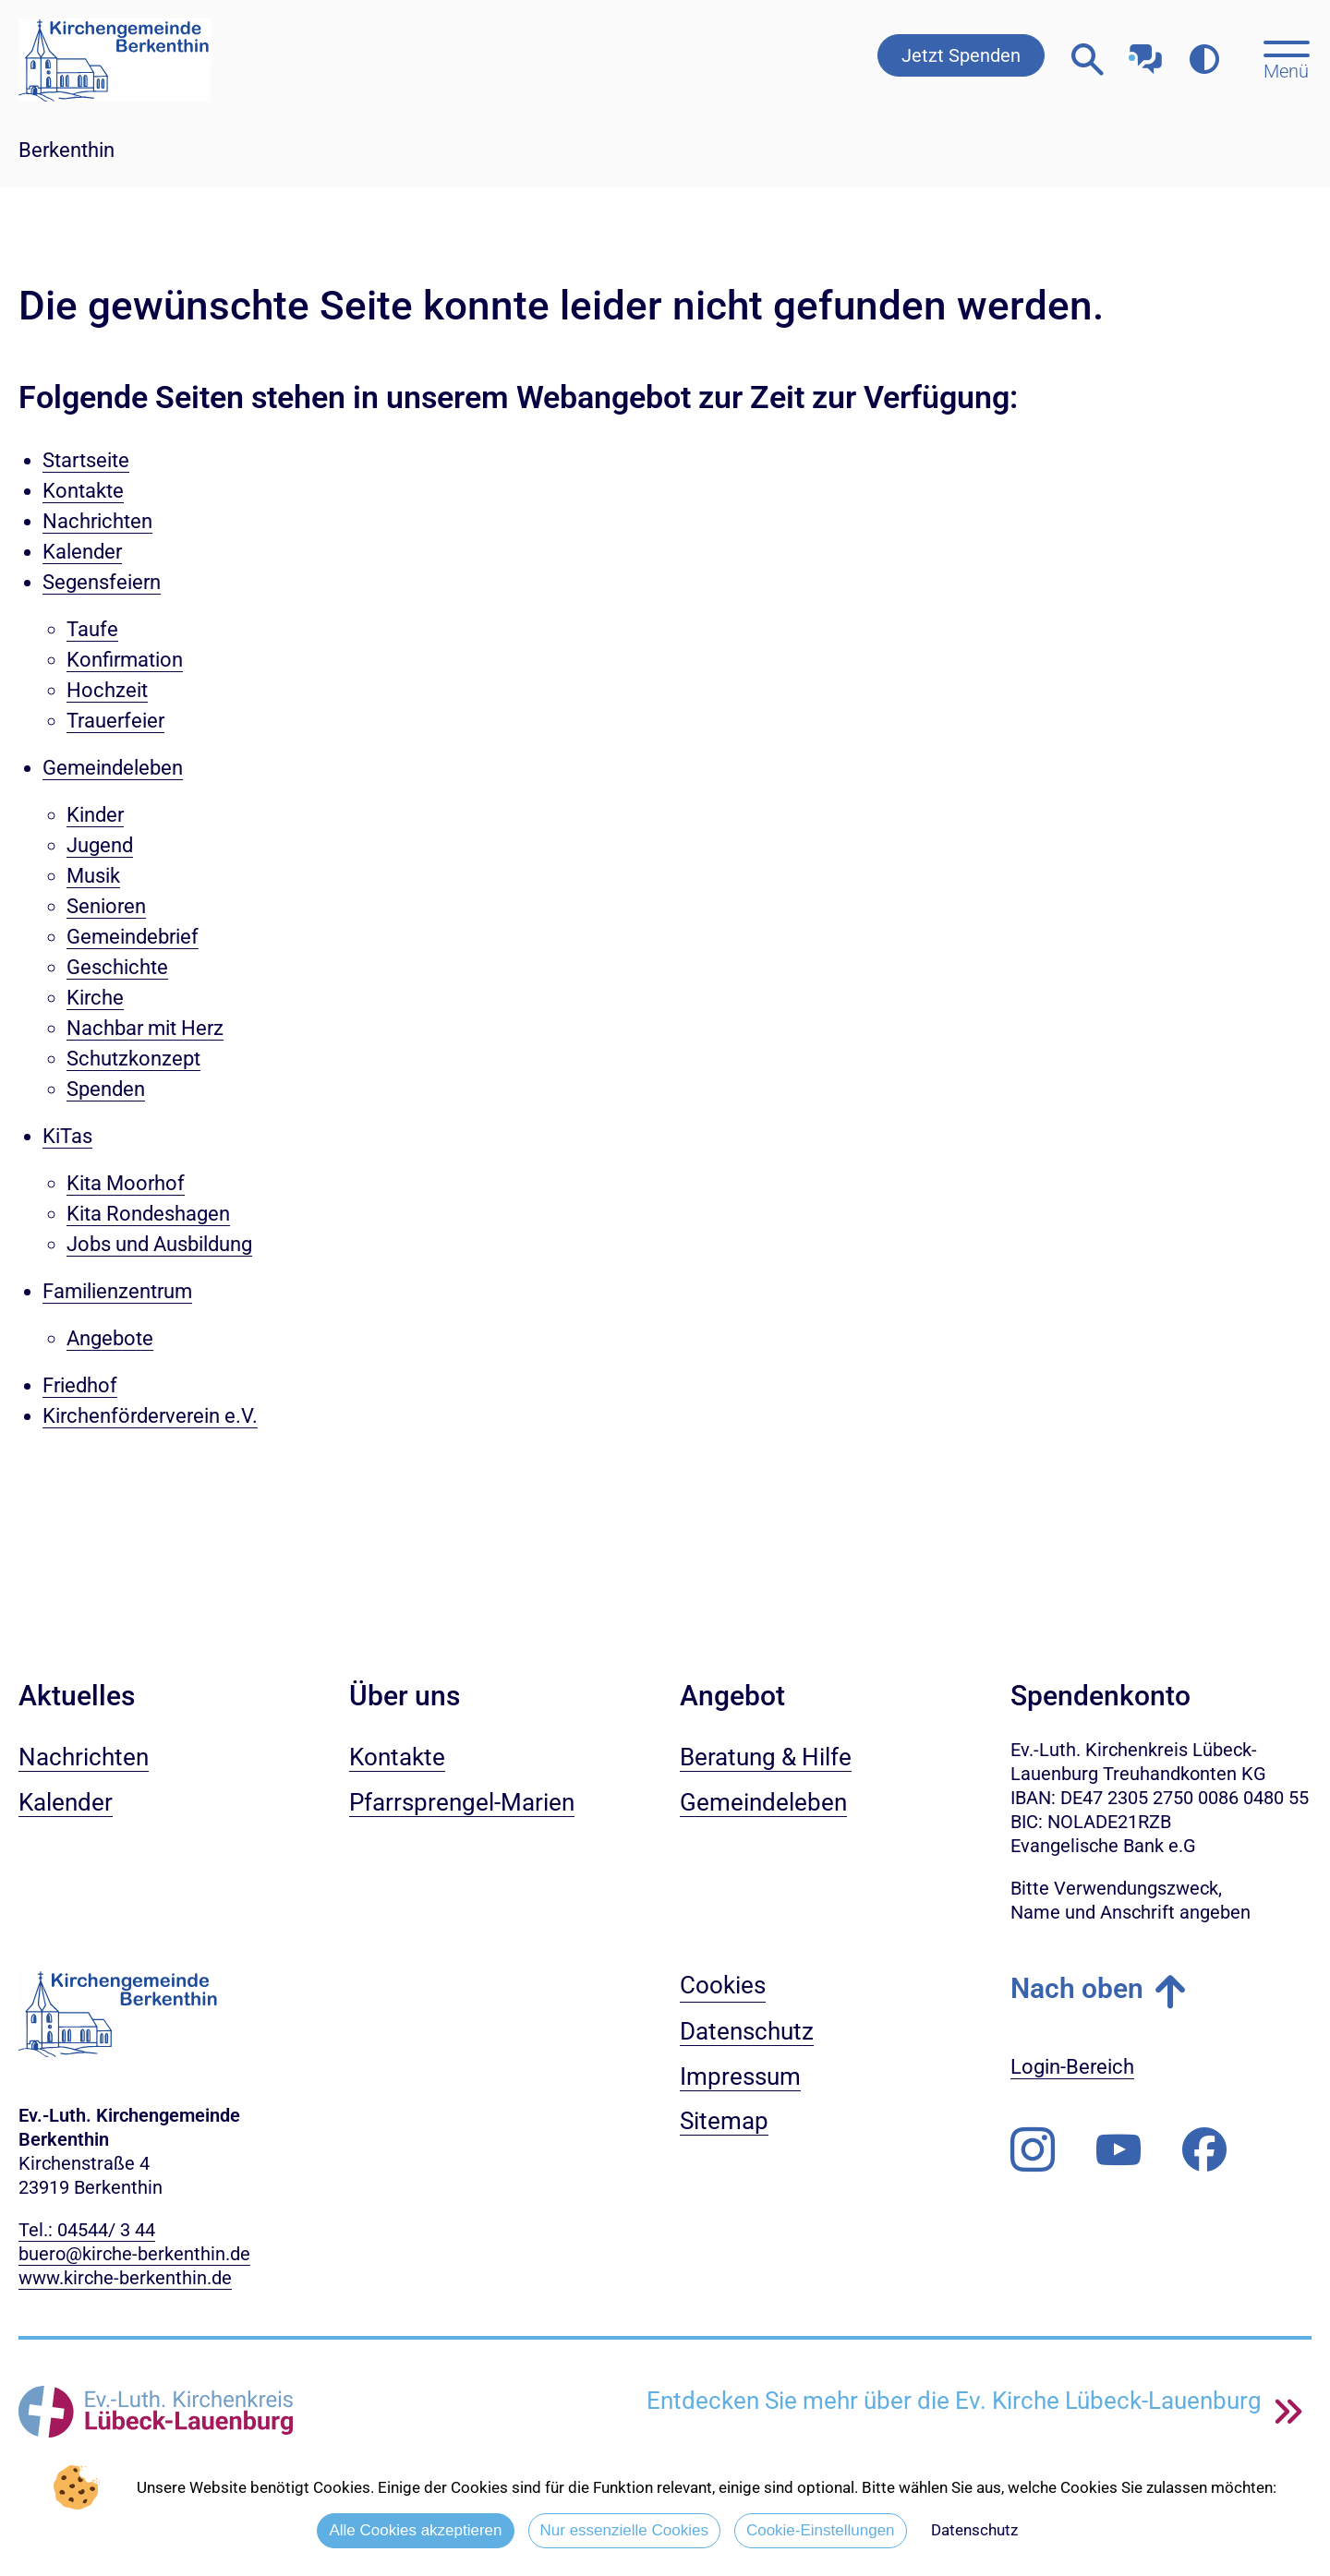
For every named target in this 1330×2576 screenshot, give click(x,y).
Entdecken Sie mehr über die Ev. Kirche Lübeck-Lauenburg (957, 2400)
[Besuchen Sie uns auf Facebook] (1204, 2150)
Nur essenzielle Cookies (624, 2530)
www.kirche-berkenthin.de (125, 2278)
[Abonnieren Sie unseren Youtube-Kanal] (1118, 2150)
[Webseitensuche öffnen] (1087, 59)
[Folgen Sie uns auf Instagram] (1032, 2150)
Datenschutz (974, 2530)
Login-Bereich (1072, 2066)
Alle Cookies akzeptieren (415, 2530)
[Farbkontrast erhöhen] (1204, 59)
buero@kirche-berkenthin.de (134, 2254)
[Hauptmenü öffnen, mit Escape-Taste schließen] (1286, 58)
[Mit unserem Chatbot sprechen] (1146, 53)
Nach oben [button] (1076, 1988)
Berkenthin (66, 150)
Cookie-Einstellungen (820, 2530)
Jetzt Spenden (961, 55)
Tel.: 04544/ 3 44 (86, 2230)
